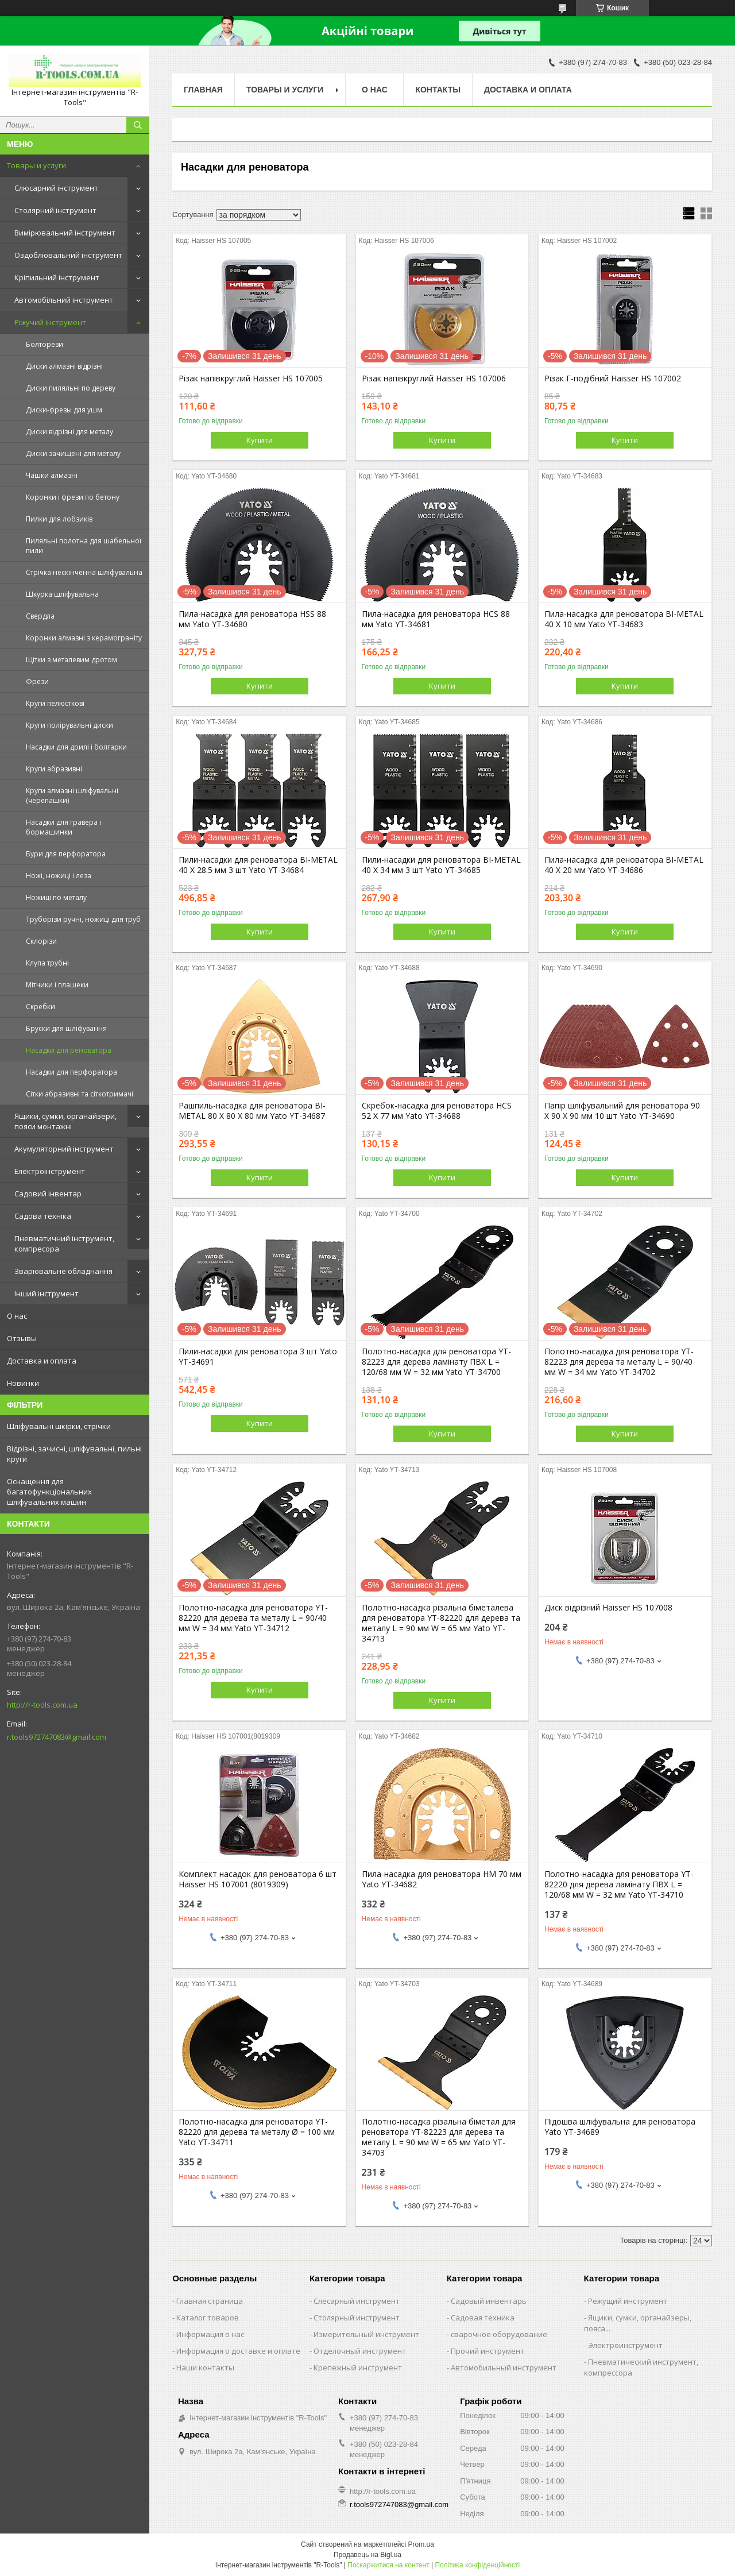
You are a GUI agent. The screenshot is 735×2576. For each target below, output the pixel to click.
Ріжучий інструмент (50, 322)
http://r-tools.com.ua (42, 1705)
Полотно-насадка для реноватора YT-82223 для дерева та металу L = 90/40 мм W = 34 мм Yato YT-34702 (619, 1361)
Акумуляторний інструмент (64, 1149)
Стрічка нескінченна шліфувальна (84, 572)
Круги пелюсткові (55, 703)
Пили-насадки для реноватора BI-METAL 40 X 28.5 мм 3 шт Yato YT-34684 (258, 865)
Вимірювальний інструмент (64, 232)
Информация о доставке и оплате (238, 2351)
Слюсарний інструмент (56, 188)
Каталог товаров (207, 2317)
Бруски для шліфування (66, 1028)
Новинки (23, 1383)
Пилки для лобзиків (59, 519)
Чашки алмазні (52, 475)
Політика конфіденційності (477, 2565)
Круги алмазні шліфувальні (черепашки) (72, 795)
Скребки (40, 1006)
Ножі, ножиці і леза (58, 875)
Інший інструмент (46, 1293)
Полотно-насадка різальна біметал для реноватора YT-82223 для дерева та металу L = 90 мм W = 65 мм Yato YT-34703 (439, 2137)
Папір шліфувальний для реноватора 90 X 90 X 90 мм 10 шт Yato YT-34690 (622, 1110)
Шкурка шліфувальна (62, 594)
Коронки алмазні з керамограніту (84, 638)
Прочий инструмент (487, 2351)
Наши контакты (205, 2367)
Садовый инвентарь (489, 2301)
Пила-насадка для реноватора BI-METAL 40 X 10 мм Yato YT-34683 (623, 619)
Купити (259, 440)
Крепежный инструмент (358, 2367)
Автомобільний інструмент (63, 300)
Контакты (437, 89)
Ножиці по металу (56, 897)
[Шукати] (137, 125)
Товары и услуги (36, 165)
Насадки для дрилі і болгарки (76, 747)
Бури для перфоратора (66, 854)
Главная (203, 89)
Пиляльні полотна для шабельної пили (83, 545)
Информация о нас (210, 2334)
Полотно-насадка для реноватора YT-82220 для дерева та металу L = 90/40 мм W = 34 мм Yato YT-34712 (253, 1617)
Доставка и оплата (41, 1360)
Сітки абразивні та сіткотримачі (79, 1094)
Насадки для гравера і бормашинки (63, 827)
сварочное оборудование (499, 2334)
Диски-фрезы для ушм (64, 410)
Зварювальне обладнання (63, 1271)
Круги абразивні (54, 769)
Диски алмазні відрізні (64, 366)
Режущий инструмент (627, 2301)
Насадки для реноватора (68, 1050)
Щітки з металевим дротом (71, 660)
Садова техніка (42, 1216)
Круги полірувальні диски (69, 725)
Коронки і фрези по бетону (72, 497)
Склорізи (41, 941)
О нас (17, 1316)
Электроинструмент (625, 2345)
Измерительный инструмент (366, 2334)
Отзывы (22, 1338)
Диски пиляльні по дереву (70, 388)
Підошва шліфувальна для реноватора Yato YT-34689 (619, 2127)
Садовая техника (482, 2317)
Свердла (40, 616)
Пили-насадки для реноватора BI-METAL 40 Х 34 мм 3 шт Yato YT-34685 (441, 865)
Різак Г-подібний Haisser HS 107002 (612, 378)
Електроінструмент (49, 1171)
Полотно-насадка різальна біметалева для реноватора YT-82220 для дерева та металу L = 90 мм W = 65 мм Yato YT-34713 (441, 1623)
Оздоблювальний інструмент (68, 255)
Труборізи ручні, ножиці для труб (83, 919)
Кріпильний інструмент (56, 277)
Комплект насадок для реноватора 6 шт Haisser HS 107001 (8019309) (257, 1879)
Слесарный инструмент (357, 2301)
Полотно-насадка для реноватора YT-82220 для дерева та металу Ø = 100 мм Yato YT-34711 (257, 2132)
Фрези (37, 681)
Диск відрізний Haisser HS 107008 (608, 1607)
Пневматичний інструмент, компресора (64, 1243)
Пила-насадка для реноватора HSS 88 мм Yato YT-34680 (252, 619)
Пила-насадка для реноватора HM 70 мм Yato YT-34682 (441, 1879)
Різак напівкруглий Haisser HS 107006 (434, 378)
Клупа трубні (47, 963)
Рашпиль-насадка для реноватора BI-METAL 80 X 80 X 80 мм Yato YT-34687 (252, 1110)
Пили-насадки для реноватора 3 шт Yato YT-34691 (258, 1356)
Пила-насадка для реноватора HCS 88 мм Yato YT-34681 (436, 619)
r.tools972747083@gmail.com (56, 1737)
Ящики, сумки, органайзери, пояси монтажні (65, 1121)
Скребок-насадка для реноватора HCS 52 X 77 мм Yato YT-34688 (437, 1110)
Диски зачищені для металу (73, 453)
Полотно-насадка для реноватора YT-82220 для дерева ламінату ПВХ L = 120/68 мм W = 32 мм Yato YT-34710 (619, 1884)
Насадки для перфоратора (71, 1072)
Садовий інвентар (48, 1193)
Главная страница (209, 2301)
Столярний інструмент (55, 210)
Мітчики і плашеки (57, 985)
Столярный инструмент (357, 2317)
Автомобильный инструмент (503, 2367)
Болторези (44, 344)
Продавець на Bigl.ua (367, 2555)
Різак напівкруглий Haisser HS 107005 (251, 378)
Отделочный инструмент (360, 2351)
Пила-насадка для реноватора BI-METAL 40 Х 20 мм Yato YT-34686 (623, 865)
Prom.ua (421, 2544)
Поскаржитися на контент (388, 2565)
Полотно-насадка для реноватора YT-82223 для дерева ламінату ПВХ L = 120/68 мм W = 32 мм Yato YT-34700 (436, 1361)
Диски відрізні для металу (69, 432)
